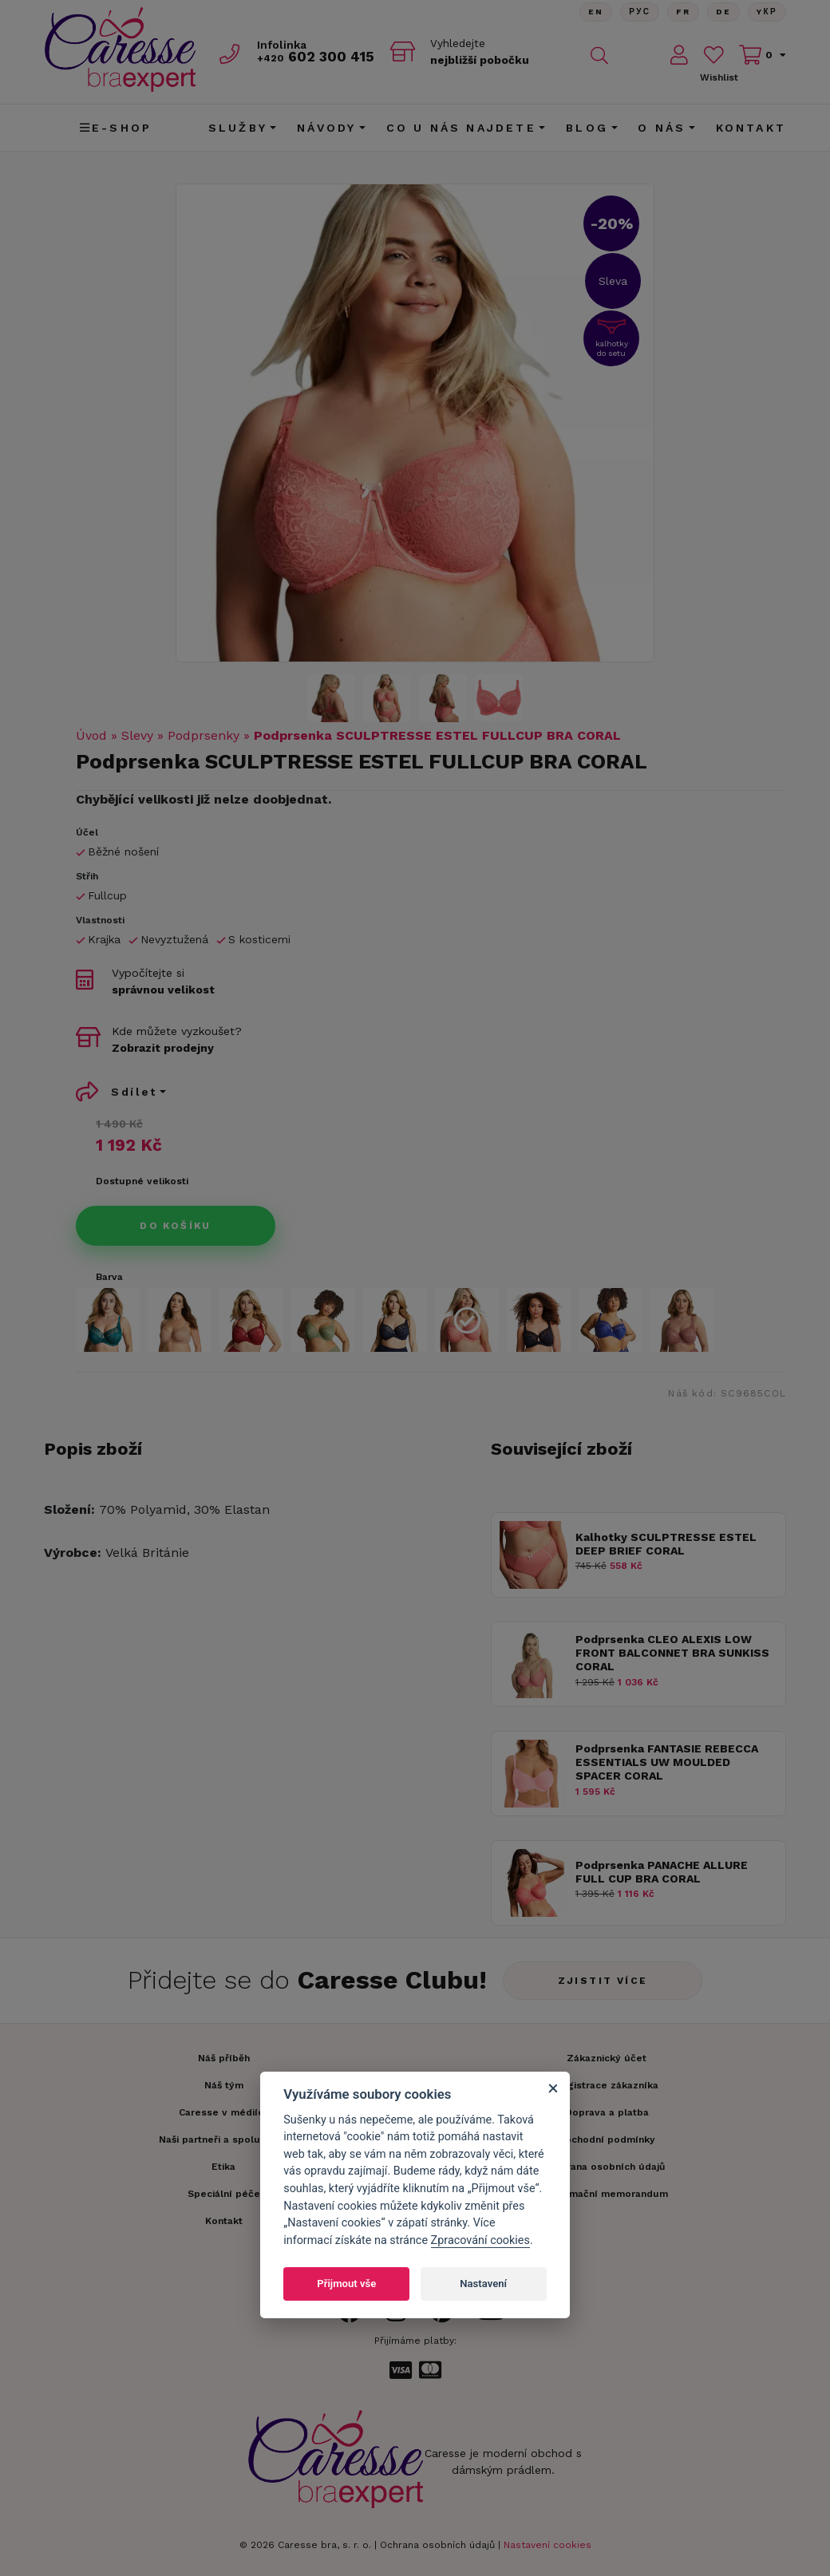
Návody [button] (326, 127)
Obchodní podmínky (606, 2139)
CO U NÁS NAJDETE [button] (461, 127)
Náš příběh (224, 2058)
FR (682, 11)
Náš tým (223, 2085)
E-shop (116, 127)
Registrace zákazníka (606, 2085)
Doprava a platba (607, 2112)
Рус (639, 11)
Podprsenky (203, 735)
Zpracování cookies (480, 2240)
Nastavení (483, 2284)
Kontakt (751, 127)
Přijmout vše (346, 2284)
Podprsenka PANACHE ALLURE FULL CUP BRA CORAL (661, 1872)
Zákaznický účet (606, 2058)
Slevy (137, 735)
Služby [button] (237, 127)
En (595, 11)
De (723, 11)
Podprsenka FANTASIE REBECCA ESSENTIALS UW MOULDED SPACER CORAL (666, 1762)
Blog (587, 127)
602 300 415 (316, 57)
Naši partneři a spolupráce (223, 2139)
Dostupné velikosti (142, 1181)
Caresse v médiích (224, 2112)
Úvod (91, 735)
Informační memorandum (607, 2193)
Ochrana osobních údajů (437, 2544)
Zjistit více (603, 1980)
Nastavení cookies (547, 2544)
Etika (223, 2166)
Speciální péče (224, 2193)
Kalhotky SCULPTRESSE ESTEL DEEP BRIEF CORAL (666, 1544)
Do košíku (175, 1225)
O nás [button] (662, 127)
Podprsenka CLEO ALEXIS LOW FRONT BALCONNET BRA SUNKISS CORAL (672, 1653)
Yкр (767, 11)
